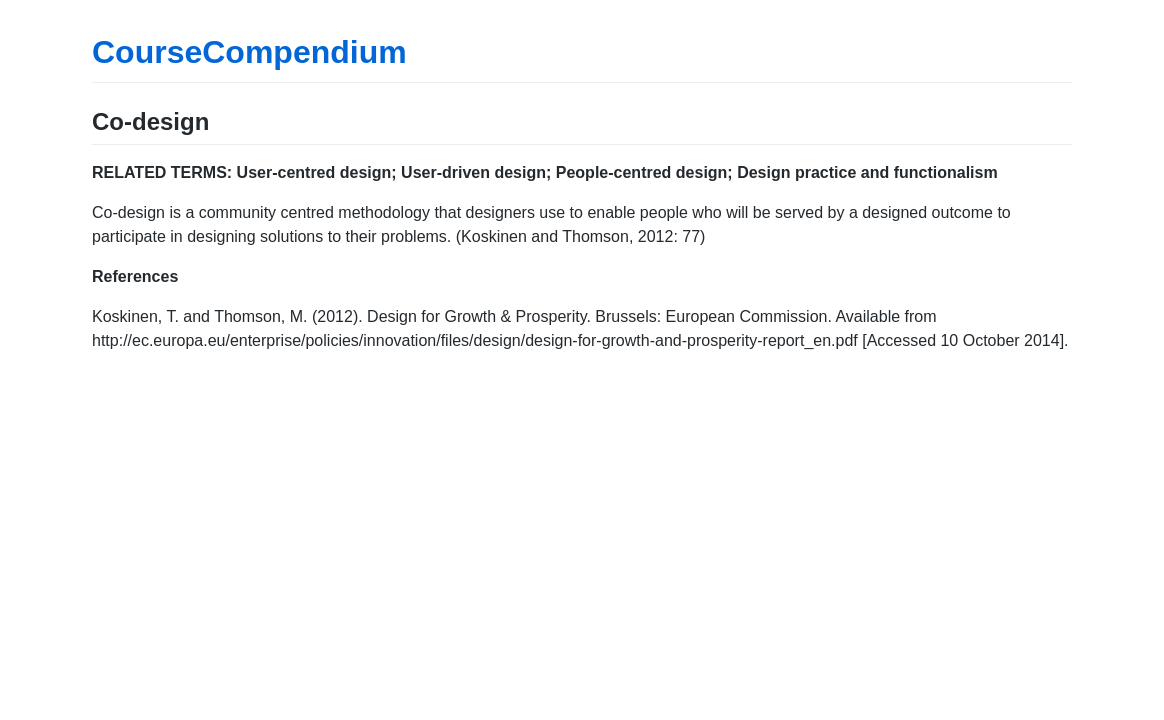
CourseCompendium (249, 52)
